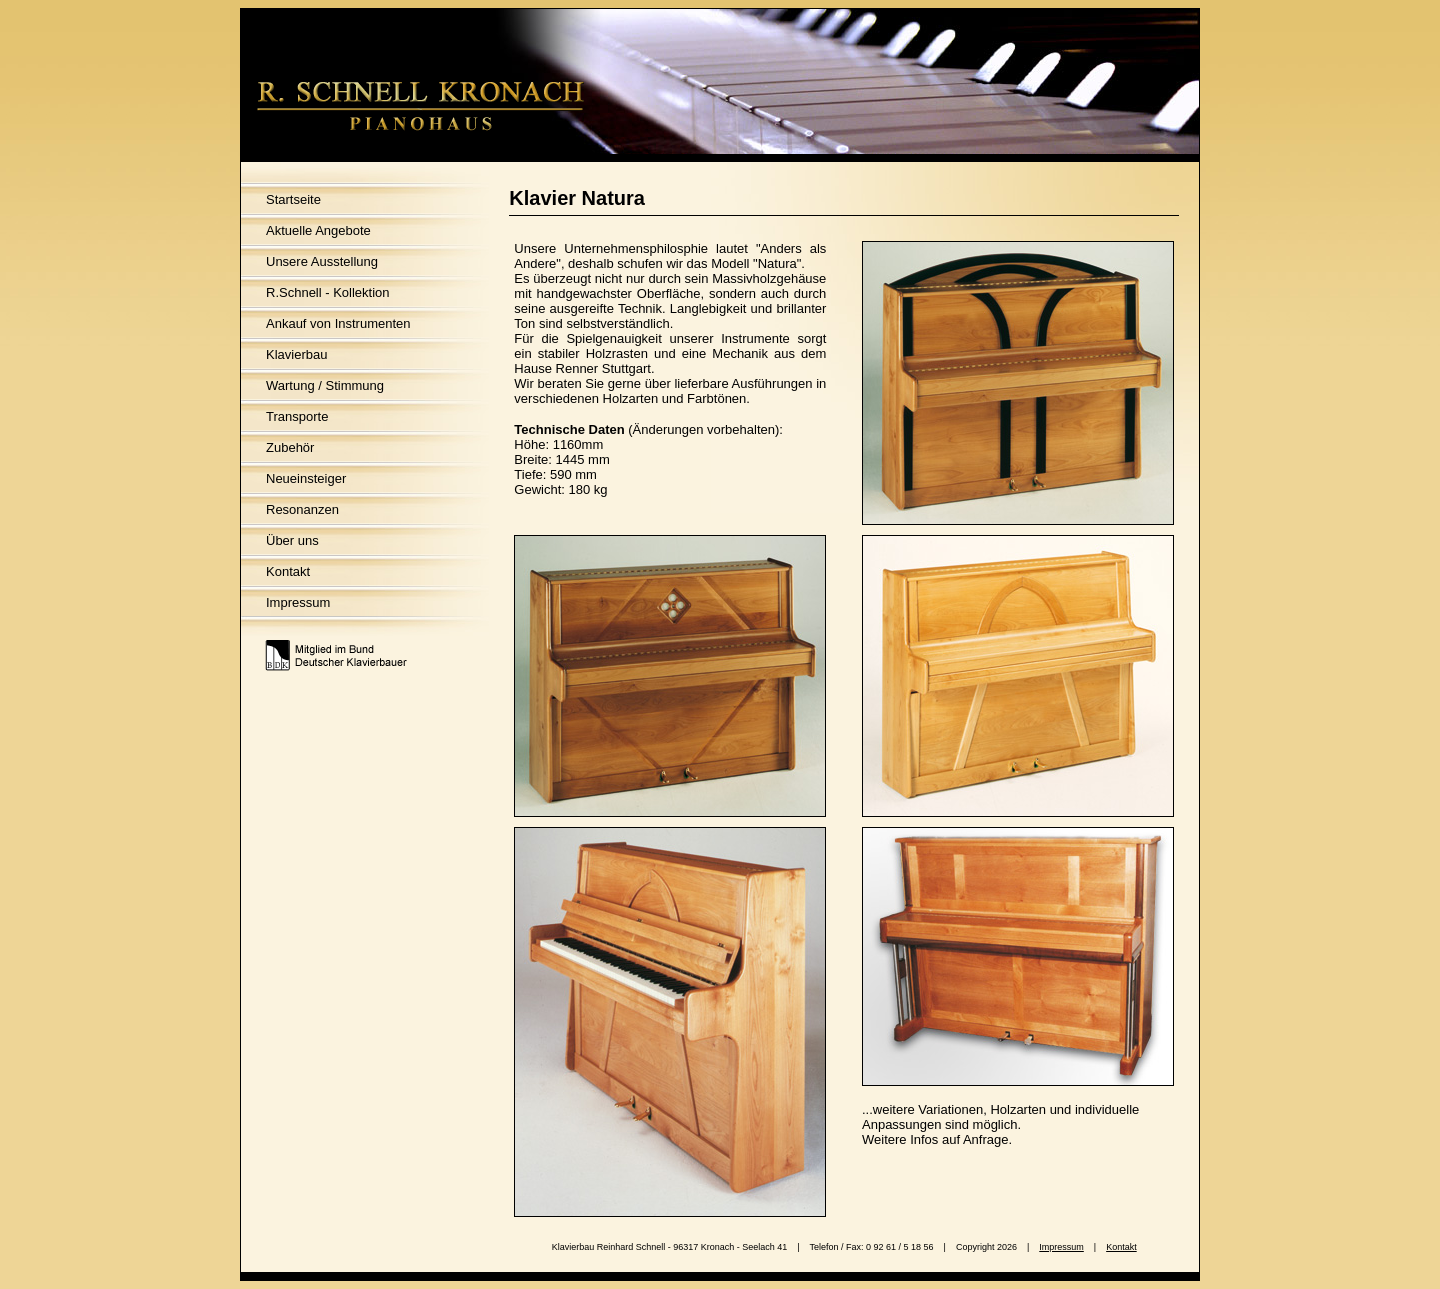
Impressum (298, 602)
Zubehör (290, 447)
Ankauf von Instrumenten (338, 323)
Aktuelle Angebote (318, 230)
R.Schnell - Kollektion (328, 292)
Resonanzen (302, 509)
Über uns (292, 540)
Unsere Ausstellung (322, 261)
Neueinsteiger (306, 478)
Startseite (293, 199)
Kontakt (288, 571)
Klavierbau (296, 354)
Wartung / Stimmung (325, 385)
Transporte (297, 416)
